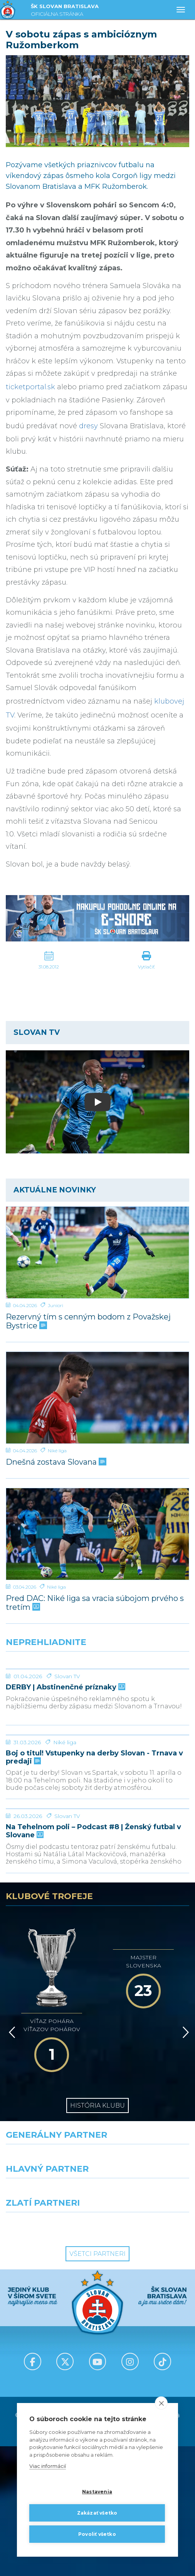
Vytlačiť (146, 967)
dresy (88, 426)
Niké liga (57, 1450)
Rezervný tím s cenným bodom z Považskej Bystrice (88, 1321)
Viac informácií (47, 2466)
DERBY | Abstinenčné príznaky (65, 1745)
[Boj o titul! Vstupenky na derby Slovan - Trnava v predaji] (97, 1822)
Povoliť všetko (97, 2534)
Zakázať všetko (97, 2513)
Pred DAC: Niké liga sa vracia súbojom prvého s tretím (95, 1603)
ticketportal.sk (30, 387)
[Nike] (98, 2288)
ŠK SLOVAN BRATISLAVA (65, 11)
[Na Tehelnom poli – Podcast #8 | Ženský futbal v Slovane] (97, 1953)
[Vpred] (184, 2177)
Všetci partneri (97, 2383)
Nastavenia (97, 2492)
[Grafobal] (49, 2322)
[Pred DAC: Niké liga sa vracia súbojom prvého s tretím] (97, 1534)
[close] (161, 2403)
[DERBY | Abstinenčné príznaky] (97, 1698)
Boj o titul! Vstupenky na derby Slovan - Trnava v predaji (94, 1873)
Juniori (55, 1305)
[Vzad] (10, 2177)
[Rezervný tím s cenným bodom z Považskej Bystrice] (97, 1252)
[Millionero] (146, 2322)
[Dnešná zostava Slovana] (97, 1398)
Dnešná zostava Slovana (55, 1462)
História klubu (97, 2235)
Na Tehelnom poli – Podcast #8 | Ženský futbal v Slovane (93, 2005)
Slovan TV (67, 1734)
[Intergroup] (49, 2356)
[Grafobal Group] (146, 2356)
